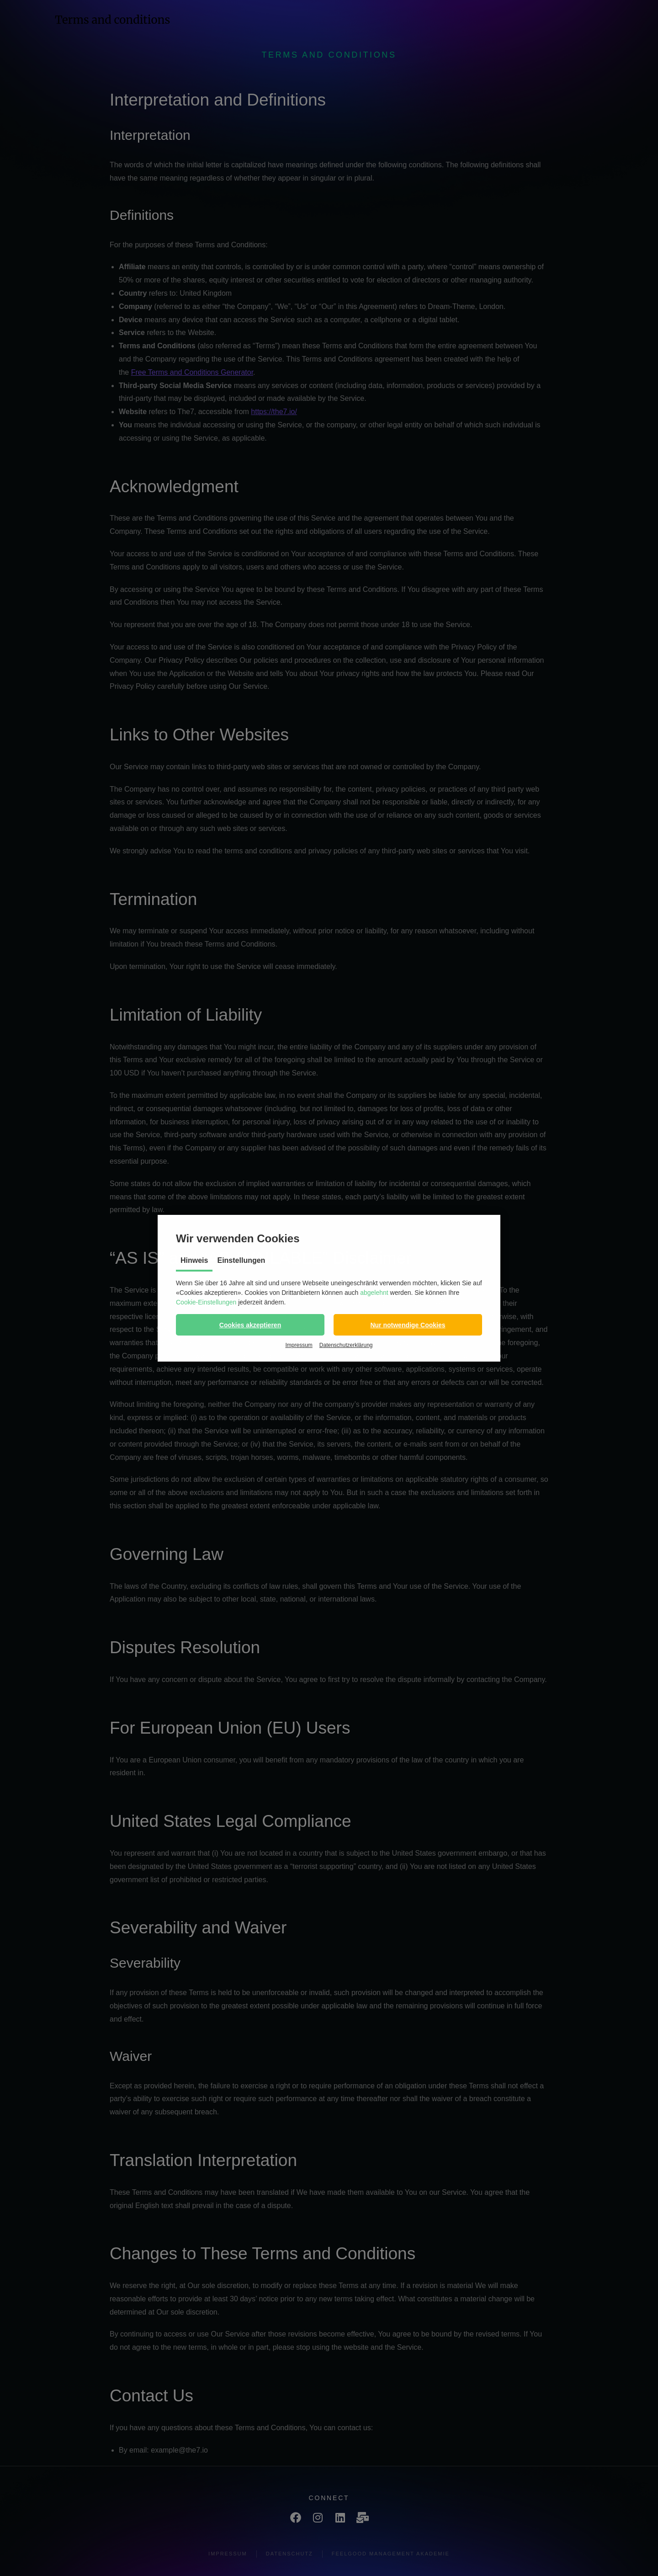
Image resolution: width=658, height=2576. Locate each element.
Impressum (298, 1345)
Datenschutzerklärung (346, 1345)
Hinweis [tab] (194, 1260)
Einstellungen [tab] (241, 1260)
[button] (250, 1325)
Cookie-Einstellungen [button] (206, 1302)
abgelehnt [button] (374, 1292)
